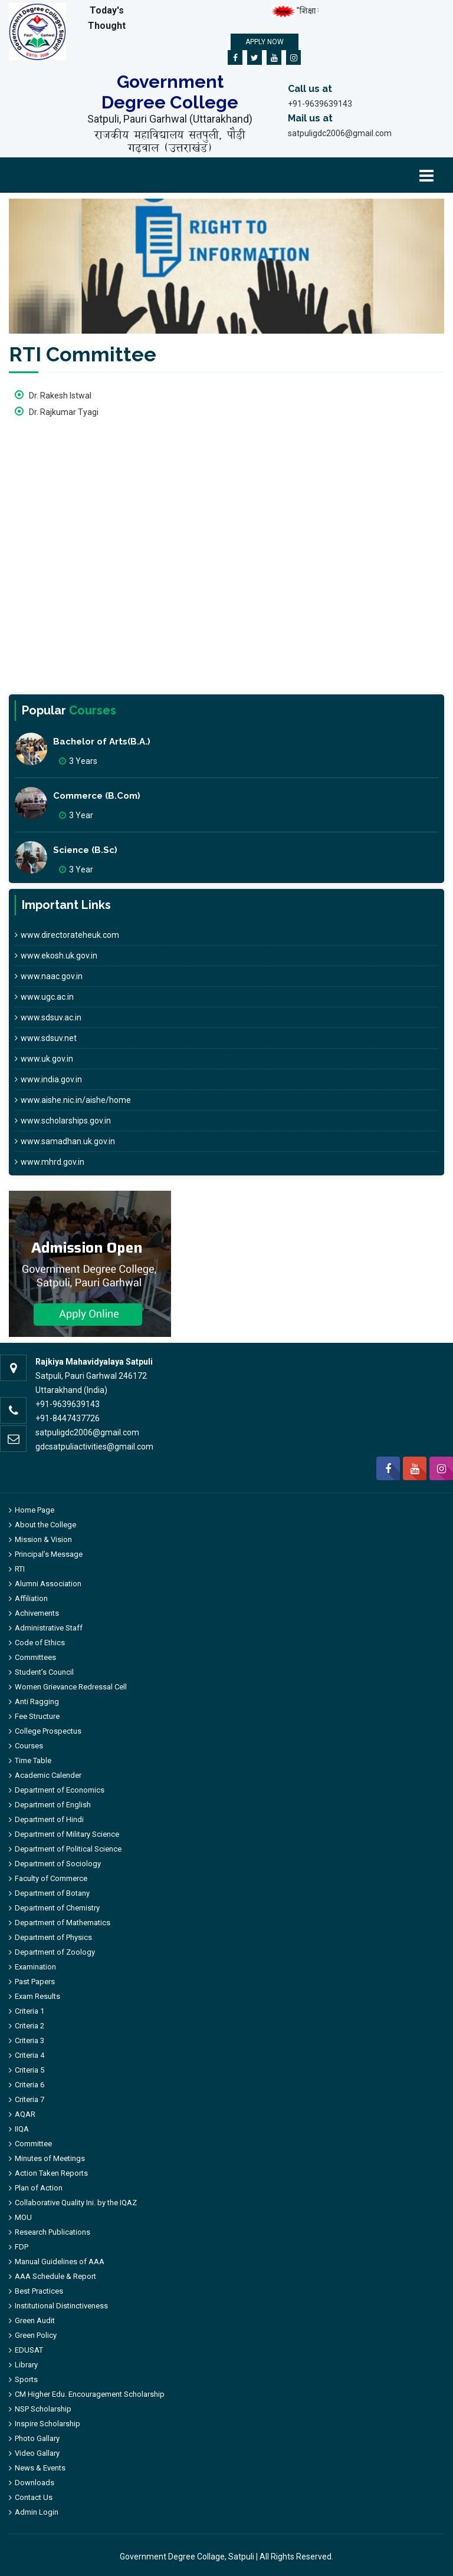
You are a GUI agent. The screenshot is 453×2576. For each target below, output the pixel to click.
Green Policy (36, 2335)
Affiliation (31, 1598)
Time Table (33, 1760)
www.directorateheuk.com (67, 935)
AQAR (25, 2114)
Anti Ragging (37, 1701)
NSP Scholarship (43, 2408)
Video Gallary (37, 2453)
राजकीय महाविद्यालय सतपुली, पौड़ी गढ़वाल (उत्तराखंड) (169, 141)
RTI (20, 1568)
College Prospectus (48, 1731)
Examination (35, 1966)
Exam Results (37, 1996)
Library (26, 2364)
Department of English (53, 1804)
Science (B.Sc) (85, 850)
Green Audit (35, 2320)
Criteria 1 (29, 2011)
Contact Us (33, 2497)
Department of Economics (59, 1790)
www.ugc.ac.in (44, 997)
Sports (26, 2379)
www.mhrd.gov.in (49, 1162)
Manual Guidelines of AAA (59, 2261)
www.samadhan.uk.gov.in (65, 1141)
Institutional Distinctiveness (61, 2305)
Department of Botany (52, 1893)
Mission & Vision (43, 1539)
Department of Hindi (49, 1819)
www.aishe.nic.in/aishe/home (73, 1100)
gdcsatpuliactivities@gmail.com (94, 1446)
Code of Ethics (40, 1642)
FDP (21, 2246)
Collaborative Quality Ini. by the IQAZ (76, 2202)
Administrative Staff (49, 1627)
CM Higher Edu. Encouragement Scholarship (90, 2394)
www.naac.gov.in (49, 976)
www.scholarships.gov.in (63, 1120)
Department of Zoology (55, 1952)
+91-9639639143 (320, 103)
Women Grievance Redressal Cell (71, 1686)
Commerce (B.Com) (96, 795)
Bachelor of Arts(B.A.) (101, 741)
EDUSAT (29, 2350)
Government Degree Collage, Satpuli (187, 2556)
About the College (45, 1524)
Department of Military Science (67, 1834)
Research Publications (52, 2232)
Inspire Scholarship (47, 2423)
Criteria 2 (29, 2025)
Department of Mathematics (62, 1922)
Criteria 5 (29, 2070)
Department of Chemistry (57, 1907)
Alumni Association (48, 1583)
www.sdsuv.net (46, 1038)
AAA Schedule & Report (55, 2276)
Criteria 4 (29, 2055)
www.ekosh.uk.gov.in (56, 955)
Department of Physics (53, 1937)
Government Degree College (169, 92)
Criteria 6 (29, 2084)
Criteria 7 (29, 2099)
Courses (29, 1745)
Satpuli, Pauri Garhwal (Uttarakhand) (169, 119)
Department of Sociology (58, 1863)
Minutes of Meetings (50, 2158)
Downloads (34, 2482)
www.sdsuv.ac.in (48, 1017)
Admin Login (36, 2512)
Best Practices (39, 2291)
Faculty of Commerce (51, 1878)
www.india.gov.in (48, 1079)
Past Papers (35, 1981)
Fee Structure (37, 1716)
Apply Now (264, 42)
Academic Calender (48, 1775)
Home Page (34, 1510)
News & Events (40, 2467)
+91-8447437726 (67, 1418)
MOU (23, 2217)
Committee (33, 2143)
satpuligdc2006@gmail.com (340, 133)
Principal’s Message (49, 1554)
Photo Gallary (37, 2438)
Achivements (37, 1613)
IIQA (22, 2128)
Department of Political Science (68, 1848)
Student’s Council (44, 1672)
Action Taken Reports (51, 2173)
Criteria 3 (29, 2040)
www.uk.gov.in (44, 1058)
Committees (35, 1657)
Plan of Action (39, 2187)
